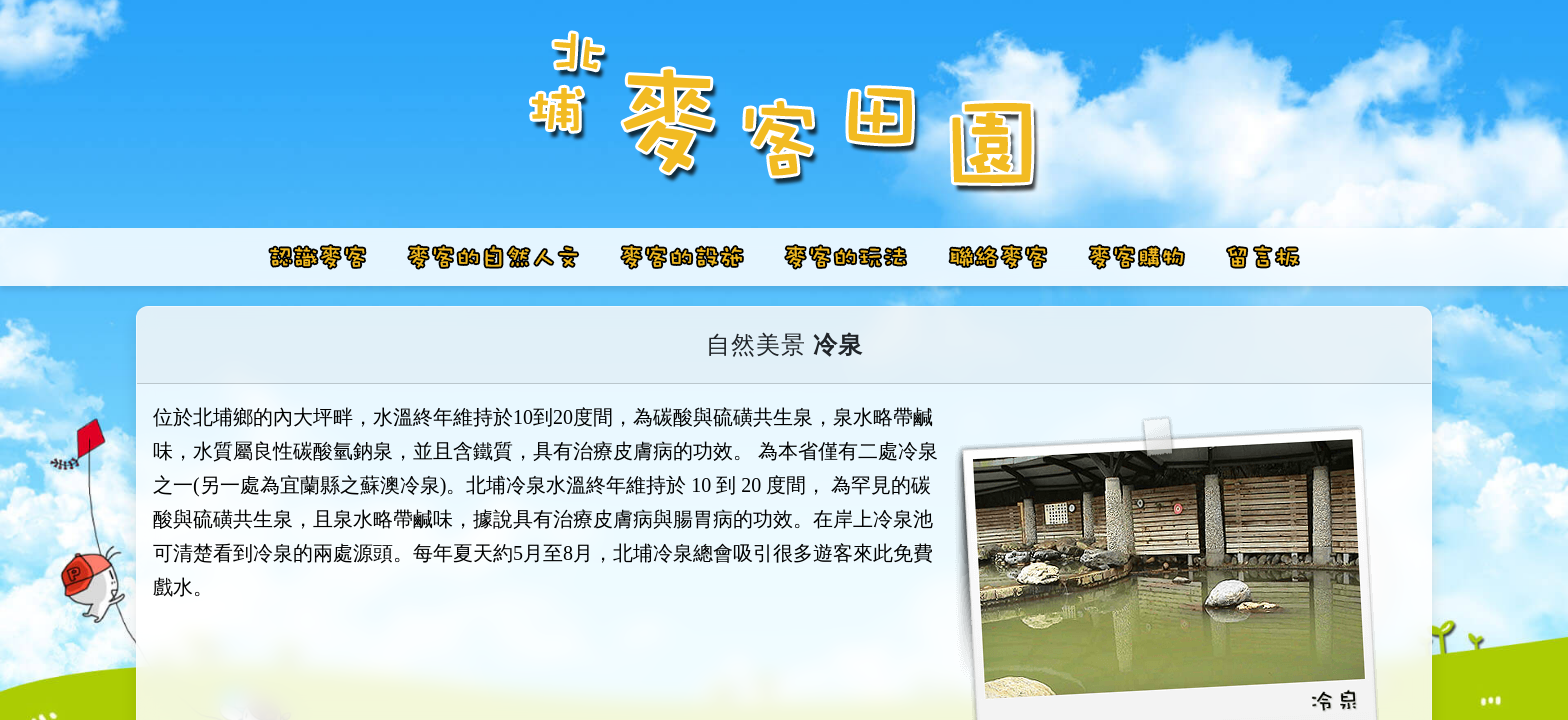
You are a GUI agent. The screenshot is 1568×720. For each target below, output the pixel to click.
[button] (493, 257)
